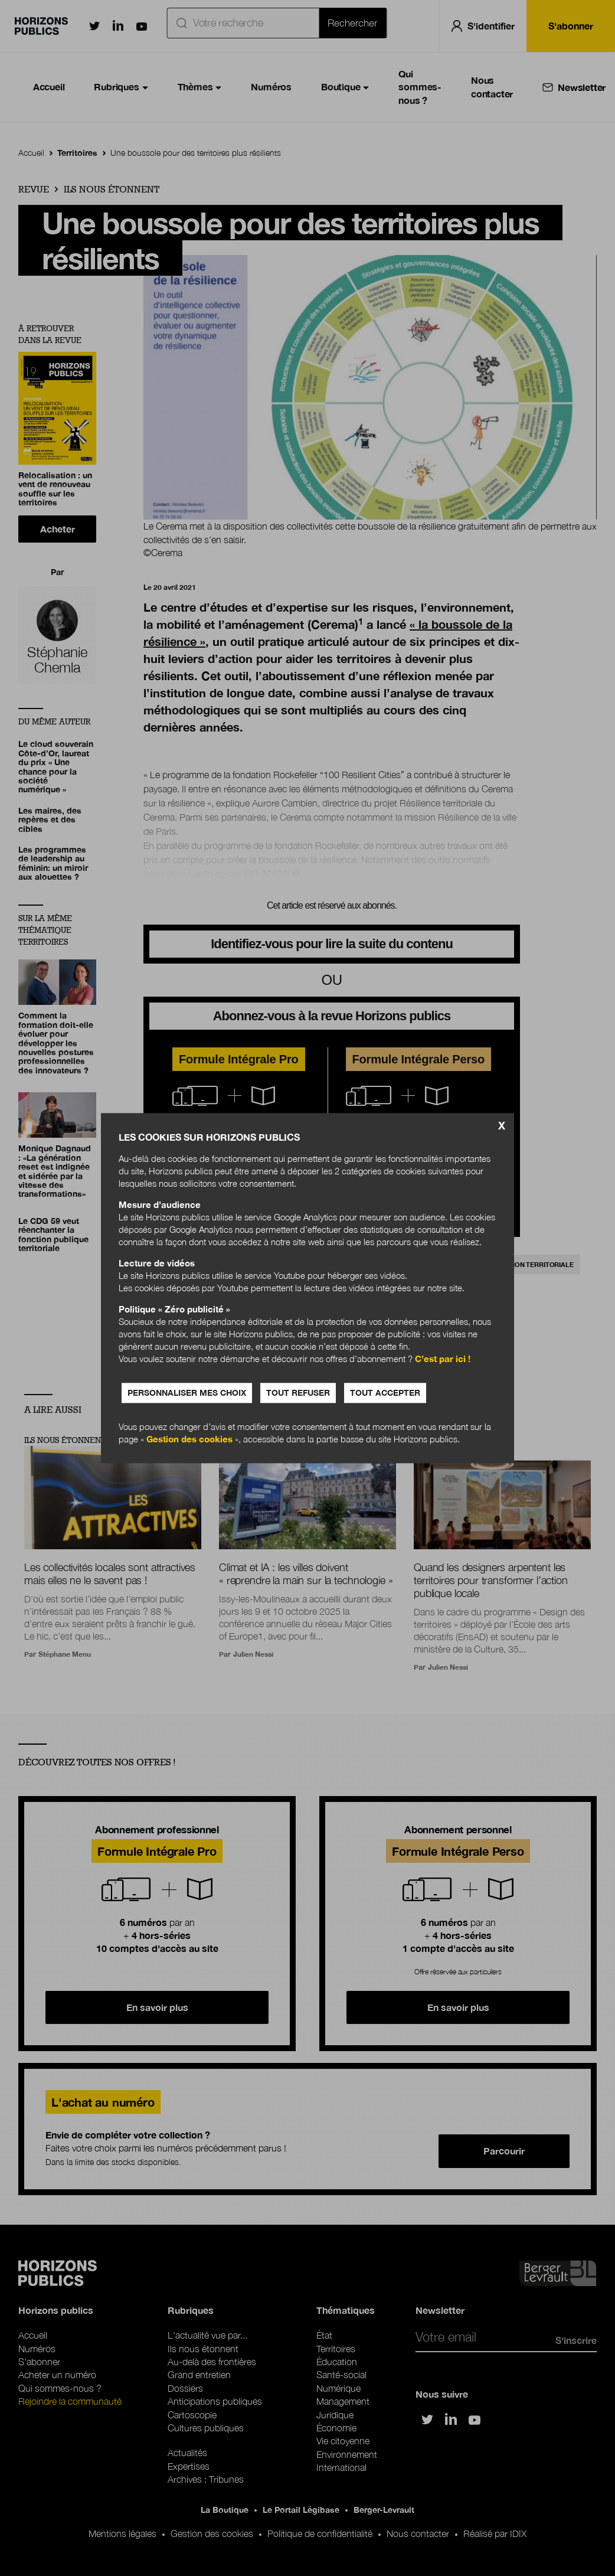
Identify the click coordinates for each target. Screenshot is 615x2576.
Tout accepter (385, 1392)
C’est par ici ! (442, 1358)
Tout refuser (298, 1392)
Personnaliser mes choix (186, 1392)
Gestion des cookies (189, 1439)
